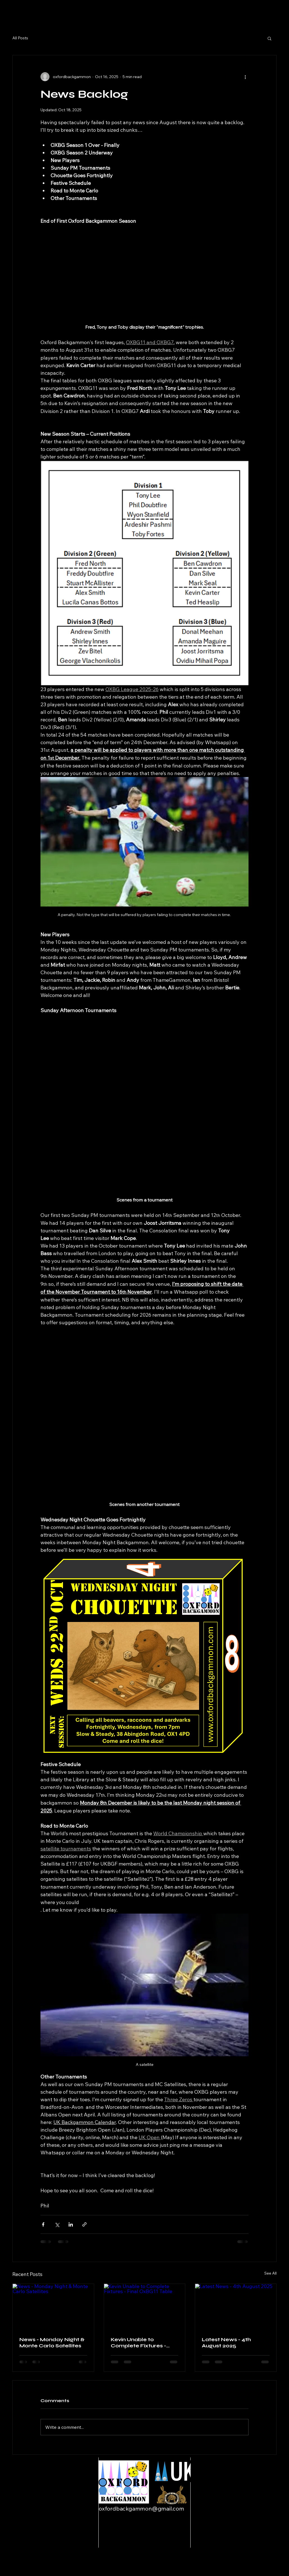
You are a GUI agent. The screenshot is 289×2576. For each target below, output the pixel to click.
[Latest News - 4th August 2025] (235, 2306)
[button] (269, 38)
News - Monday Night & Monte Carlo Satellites (52, 2342)
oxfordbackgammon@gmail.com (141, 2508)
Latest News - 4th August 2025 (226, 2342)
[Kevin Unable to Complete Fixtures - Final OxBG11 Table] (144, 2306)
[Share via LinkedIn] (70, 2224)
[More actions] (245, 76)
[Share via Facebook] (43, 2224)
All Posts (20, 37)
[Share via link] (84, 2224)
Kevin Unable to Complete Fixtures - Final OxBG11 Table (138, 2342)
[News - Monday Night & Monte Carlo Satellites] (53, 2306)
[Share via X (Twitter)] (57, 2224)
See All (270, 2273)
